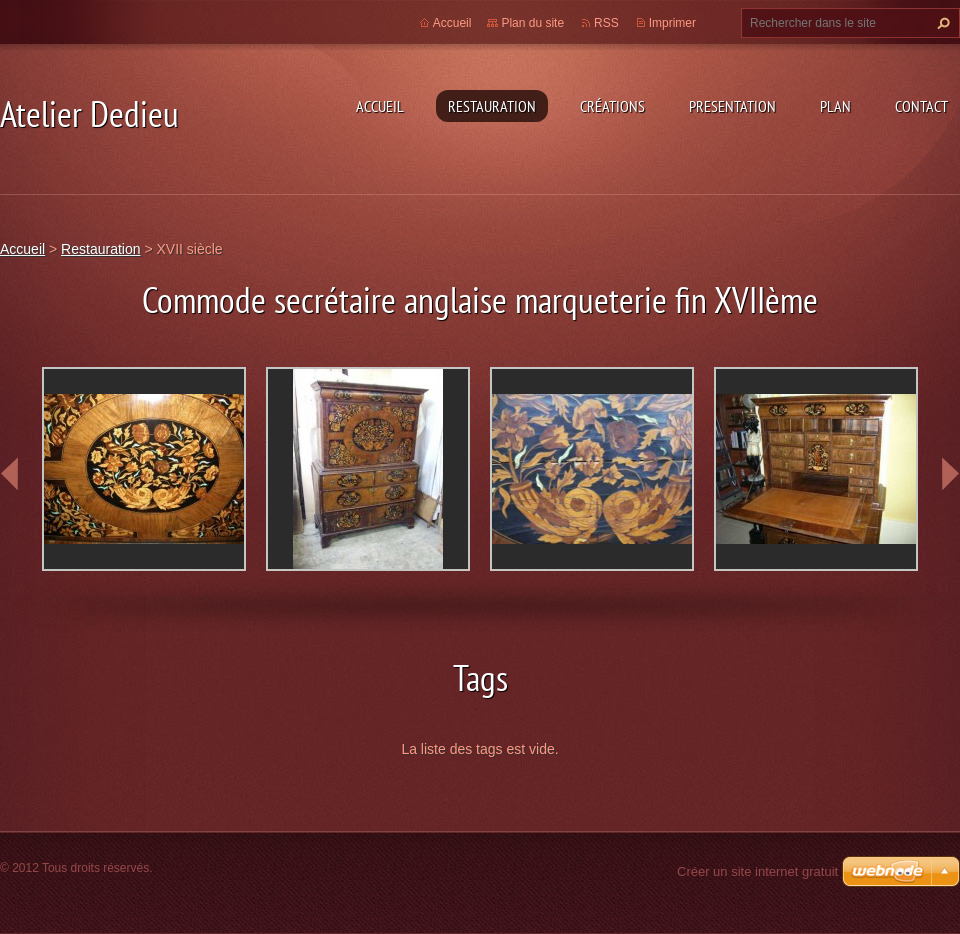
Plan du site (532, 23)
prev (10, 474)
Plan (835, 106)
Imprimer (672, 23)
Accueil (380, 106)
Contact (921, 106)
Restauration (492, 106)
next (950, 474)
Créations (612, 106)
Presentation (732, 106)
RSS (606, 23)
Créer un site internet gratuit (757, 871)
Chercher (941, 23)
